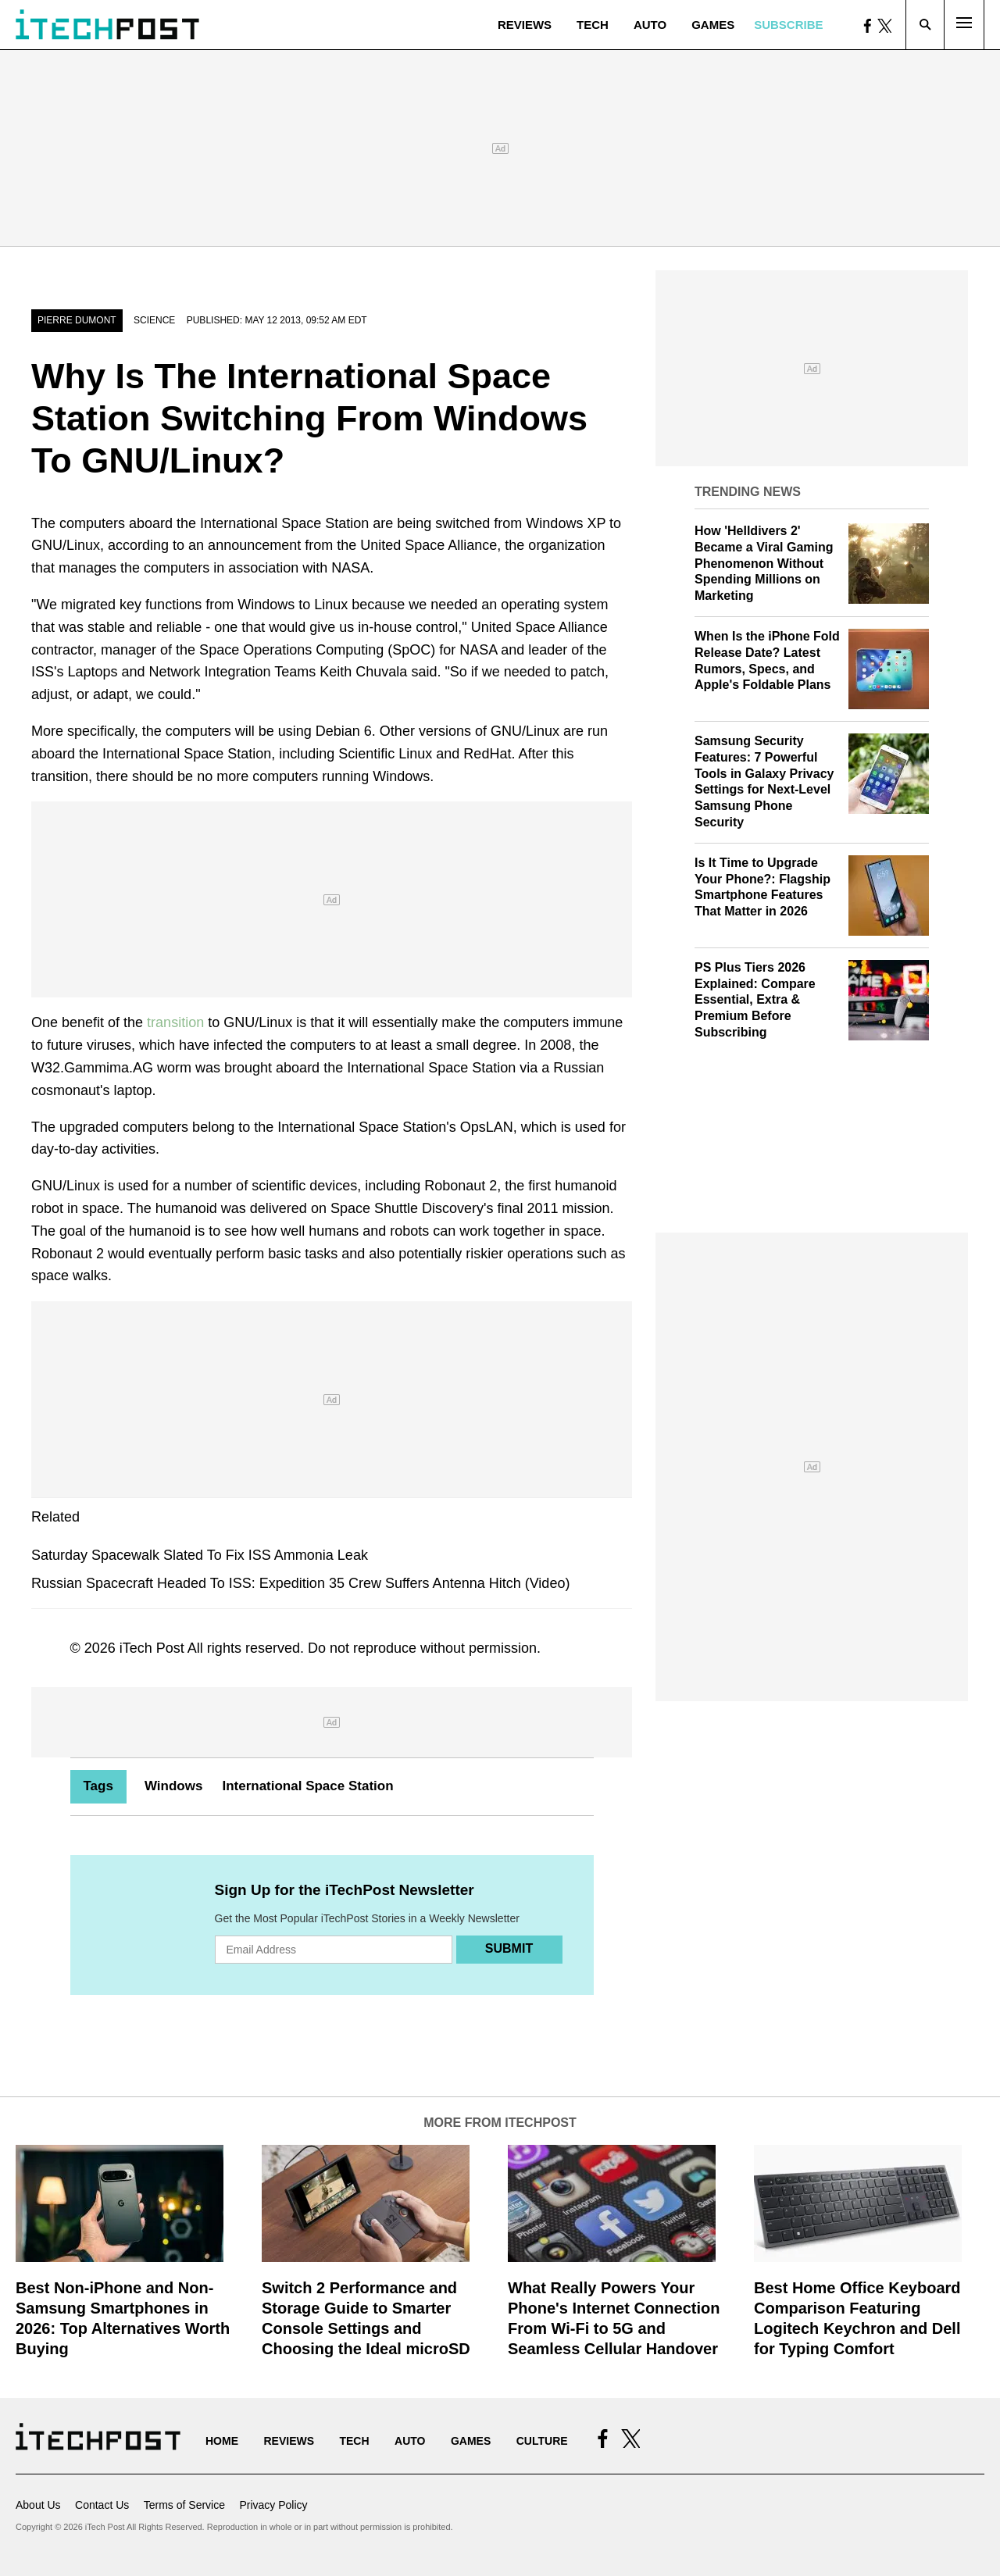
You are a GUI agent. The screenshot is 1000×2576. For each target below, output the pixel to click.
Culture (542, 2441)
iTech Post (152, 1648)
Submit (509, 1948)
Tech (593, 24)
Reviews (525, 24)
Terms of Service (184, 2505)
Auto (650, 24)
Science (154, 320)
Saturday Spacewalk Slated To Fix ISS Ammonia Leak (199, 1555)
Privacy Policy (273, 2505)
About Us (38, 2505)
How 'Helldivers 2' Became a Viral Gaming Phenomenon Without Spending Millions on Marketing (764, 563)
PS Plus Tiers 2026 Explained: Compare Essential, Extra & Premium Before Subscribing (755, 1000)
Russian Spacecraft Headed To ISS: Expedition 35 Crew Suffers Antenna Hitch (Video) (300, 1583)
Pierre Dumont (77, 320)
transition (175, 1022)
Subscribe (788, 24)
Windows (173, 1786)
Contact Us (102, 2505)
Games (712, 24)
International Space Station (307, 1786)
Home (221, 2441)
